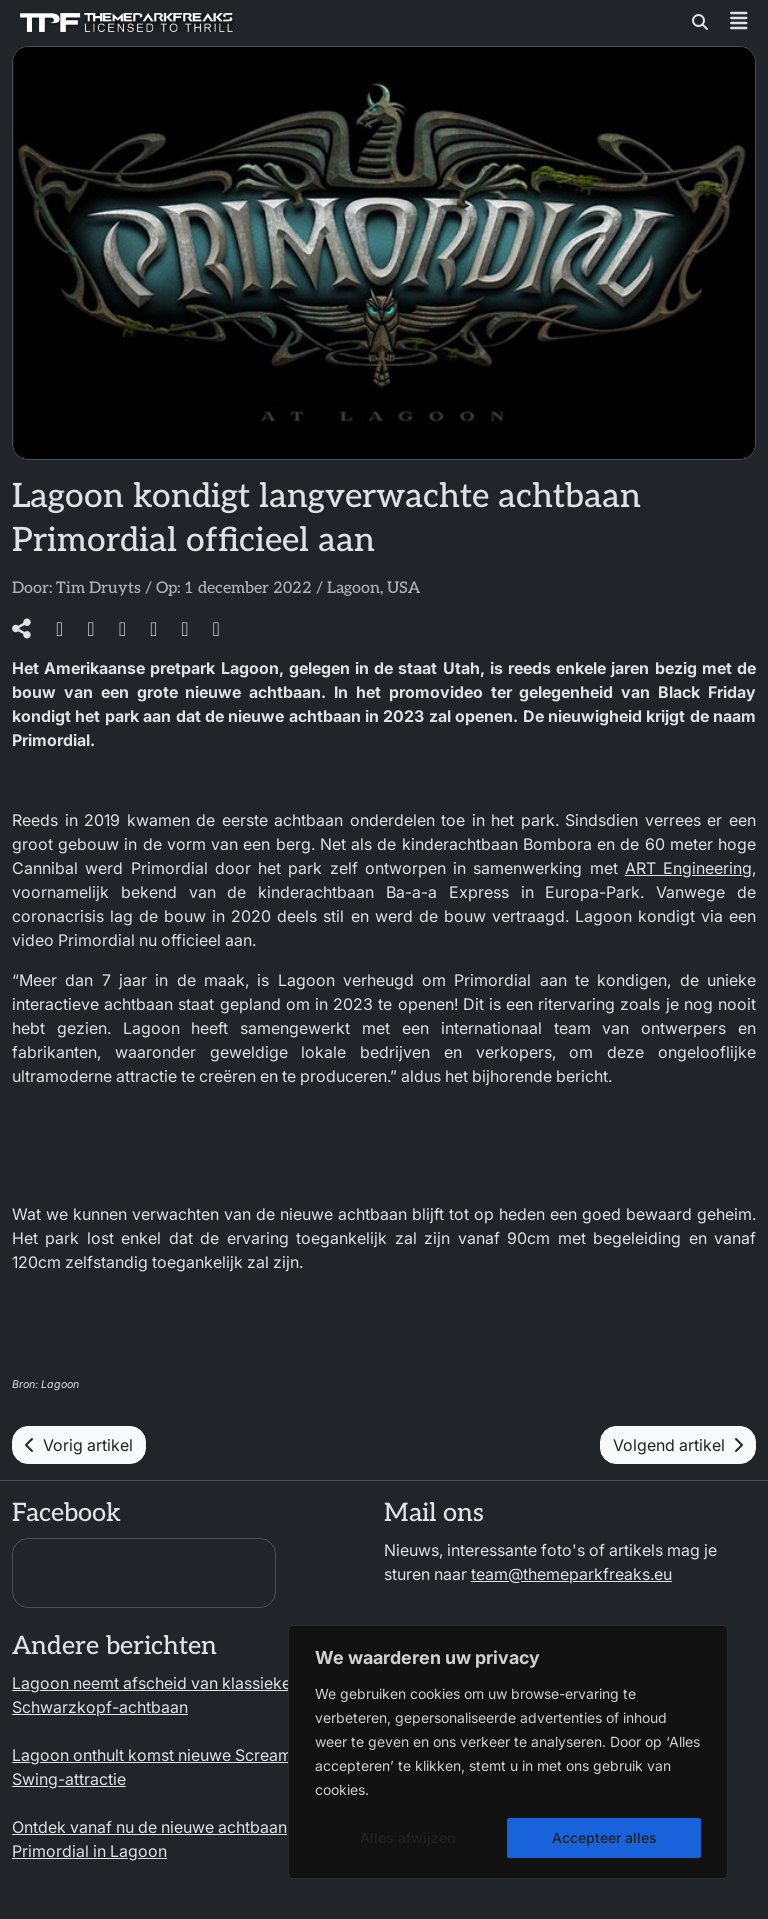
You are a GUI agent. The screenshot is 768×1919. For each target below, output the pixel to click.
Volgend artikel (678, 1445)
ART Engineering (688, 868)
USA (403, 588)
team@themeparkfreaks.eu (571, 1574)
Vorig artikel (79, 1445)
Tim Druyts (98, 588)
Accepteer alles (604, 1837)
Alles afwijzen (407, 1837)
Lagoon (353, 588)
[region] (508, 1752)
